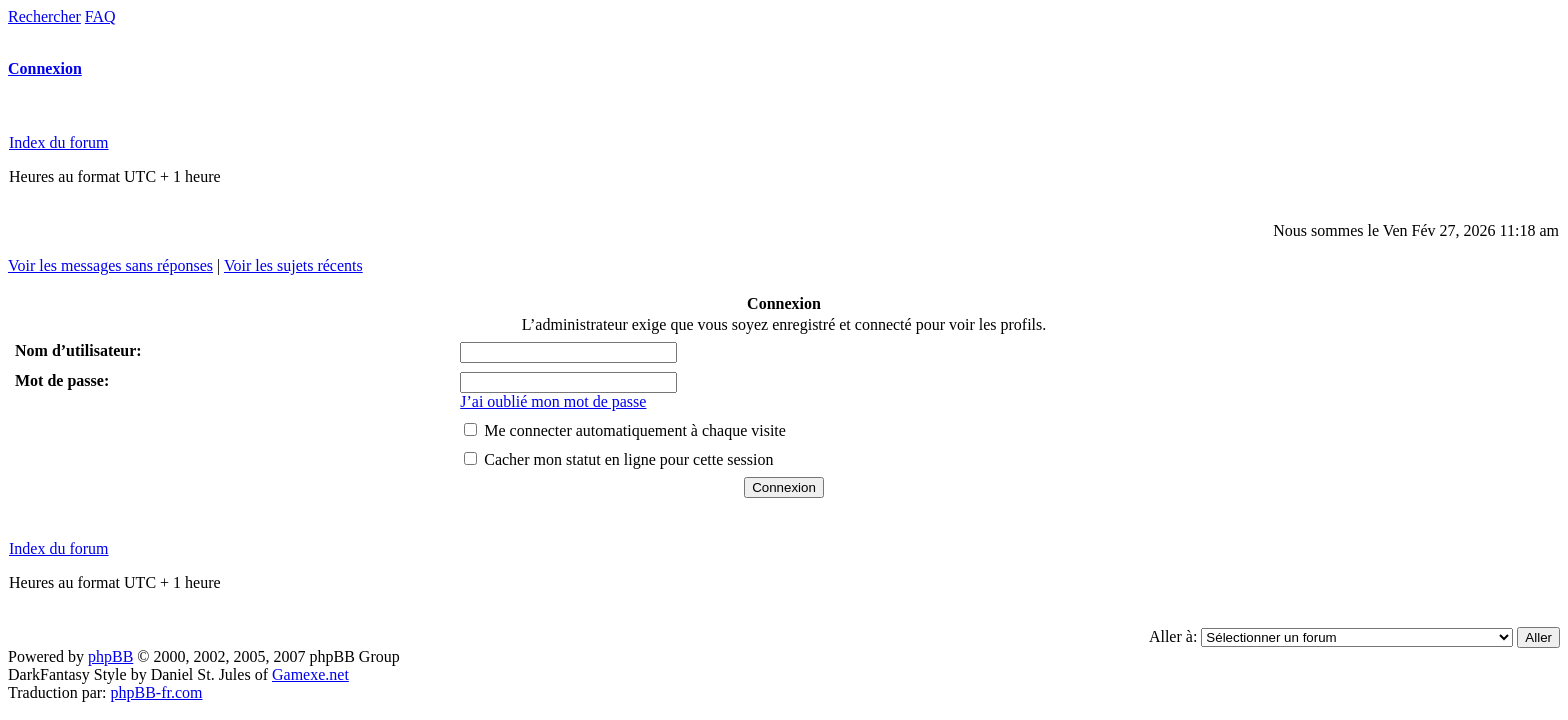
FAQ (100, 16)
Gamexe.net (310, 674)
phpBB (110, 656)
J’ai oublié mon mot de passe (553, 401)
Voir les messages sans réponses (110, 265)
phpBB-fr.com (157, 692)
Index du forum (59, 142)
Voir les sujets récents (293, 265)
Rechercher (44, 16)
